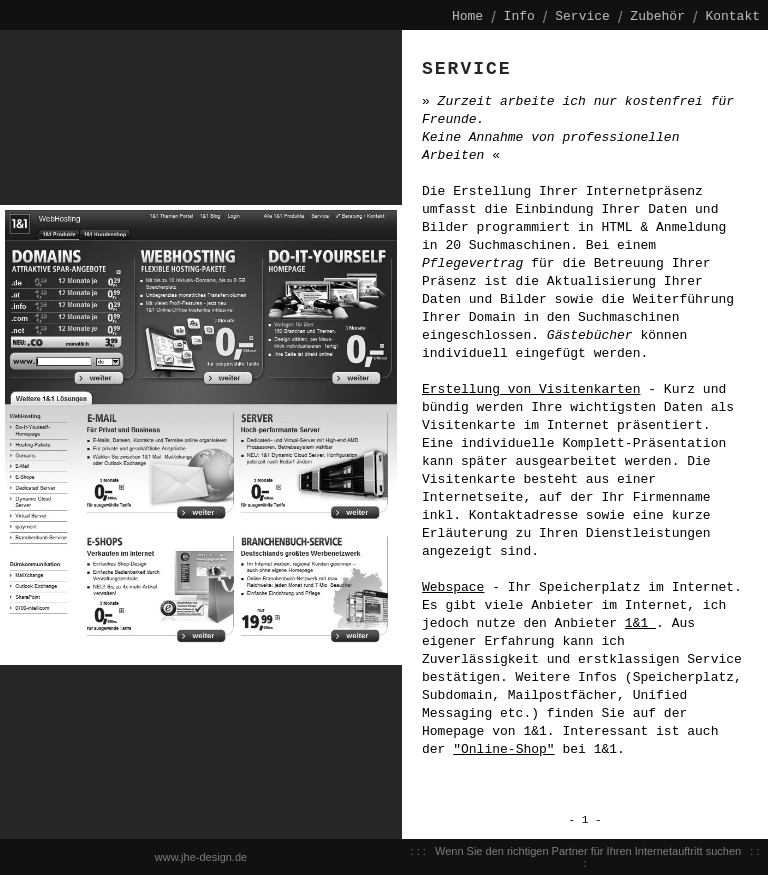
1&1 (640, 624)
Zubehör (657, 17)
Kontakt (732, 17)
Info (519, 17)
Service (582, 17)
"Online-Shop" (503, 750)
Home (467, 17)
